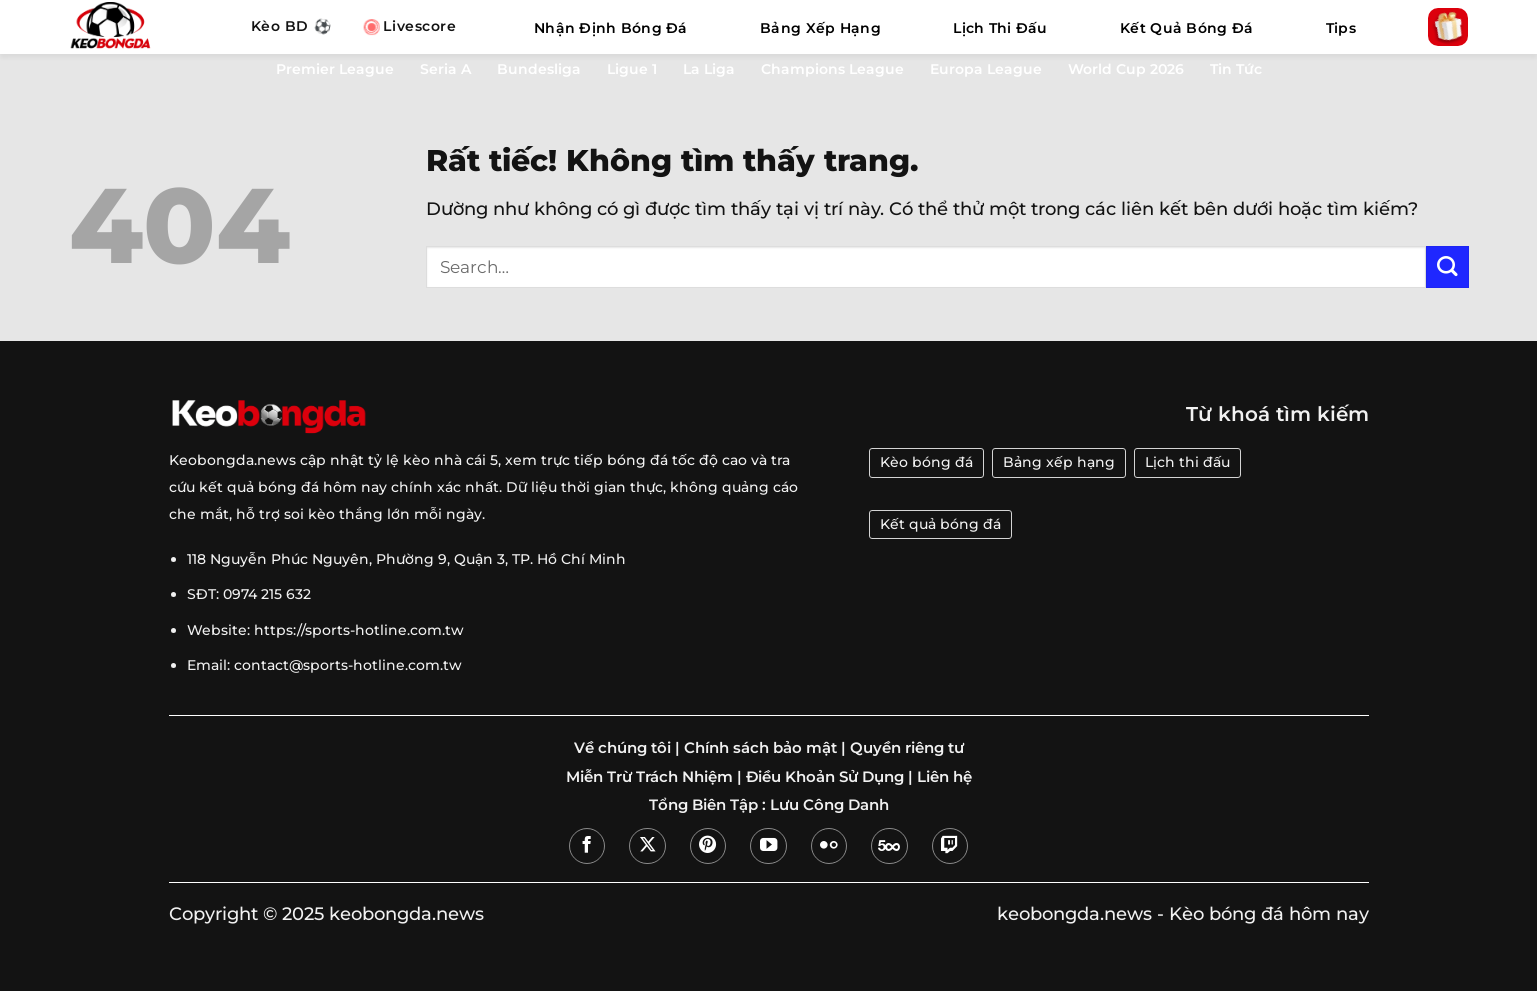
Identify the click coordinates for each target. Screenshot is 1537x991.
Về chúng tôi (622, 748)
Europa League (986, 69)
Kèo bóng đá (926, 462)
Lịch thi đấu (1187, 462)
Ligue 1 (632, 69)
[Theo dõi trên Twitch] (950, 846)
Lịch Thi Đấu (1000, 28)
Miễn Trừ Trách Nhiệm (649, 777)
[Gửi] (1447, 267)
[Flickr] (829, 846)
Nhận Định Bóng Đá (611, 28)
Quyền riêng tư (907, 748)
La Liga (709, 69)
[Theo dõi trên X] (647, 846)
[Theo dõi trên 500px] (889, 846)
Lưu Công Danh (829, 805)
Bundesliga (539, 69)
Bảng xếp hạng (1059, 462)
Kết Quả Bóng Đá (1186, 28)
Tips (1341, 28)
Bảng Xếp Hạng (820, 28)
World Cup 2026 (1126, 69)
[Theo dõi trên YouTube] (768, 846)
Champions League (832, 69)
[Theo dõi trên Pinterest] (708, 846)
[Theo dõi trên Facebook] (587, 846)
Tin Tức (1236, 69)
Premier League (335, 69)
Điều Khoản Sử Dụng (825, 777)
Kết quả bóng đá (940, 524)
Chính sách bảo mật (760, 748)
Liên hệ (944, 777)
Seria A (445, 69)
